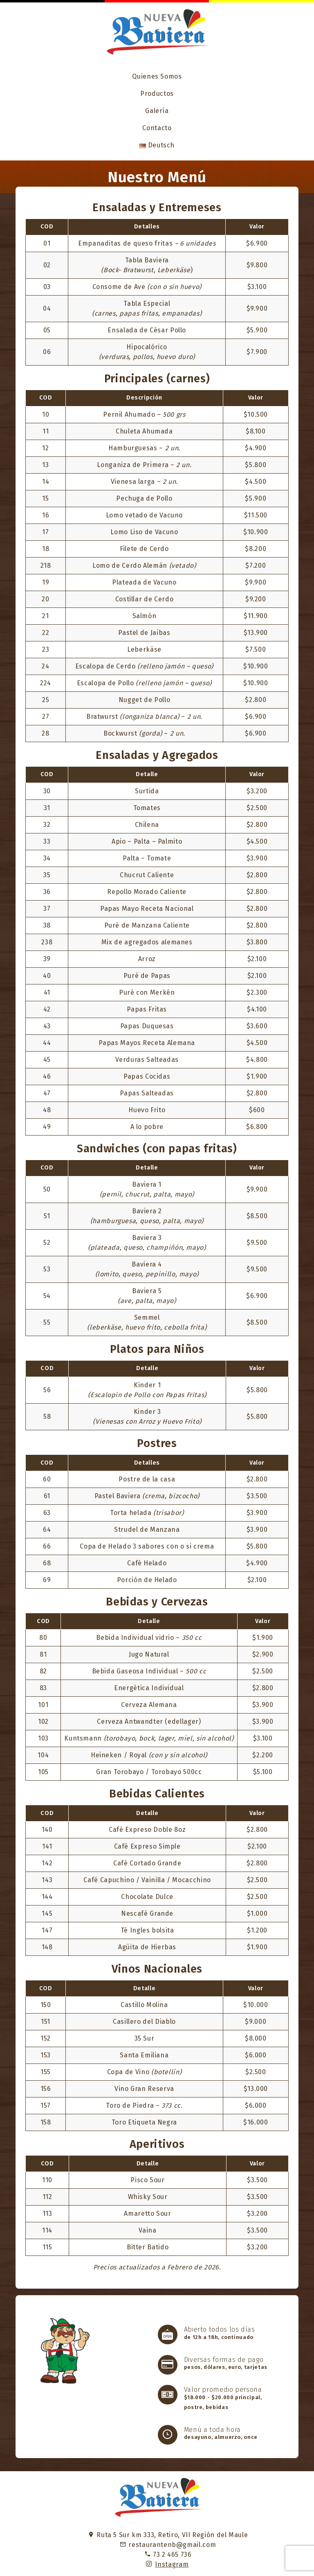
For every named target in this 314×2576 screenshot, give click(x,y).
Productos (157, 93)
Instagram (171, 2564)
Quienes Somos (157, 76)
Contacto (156, 128)
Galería (156, 111)
